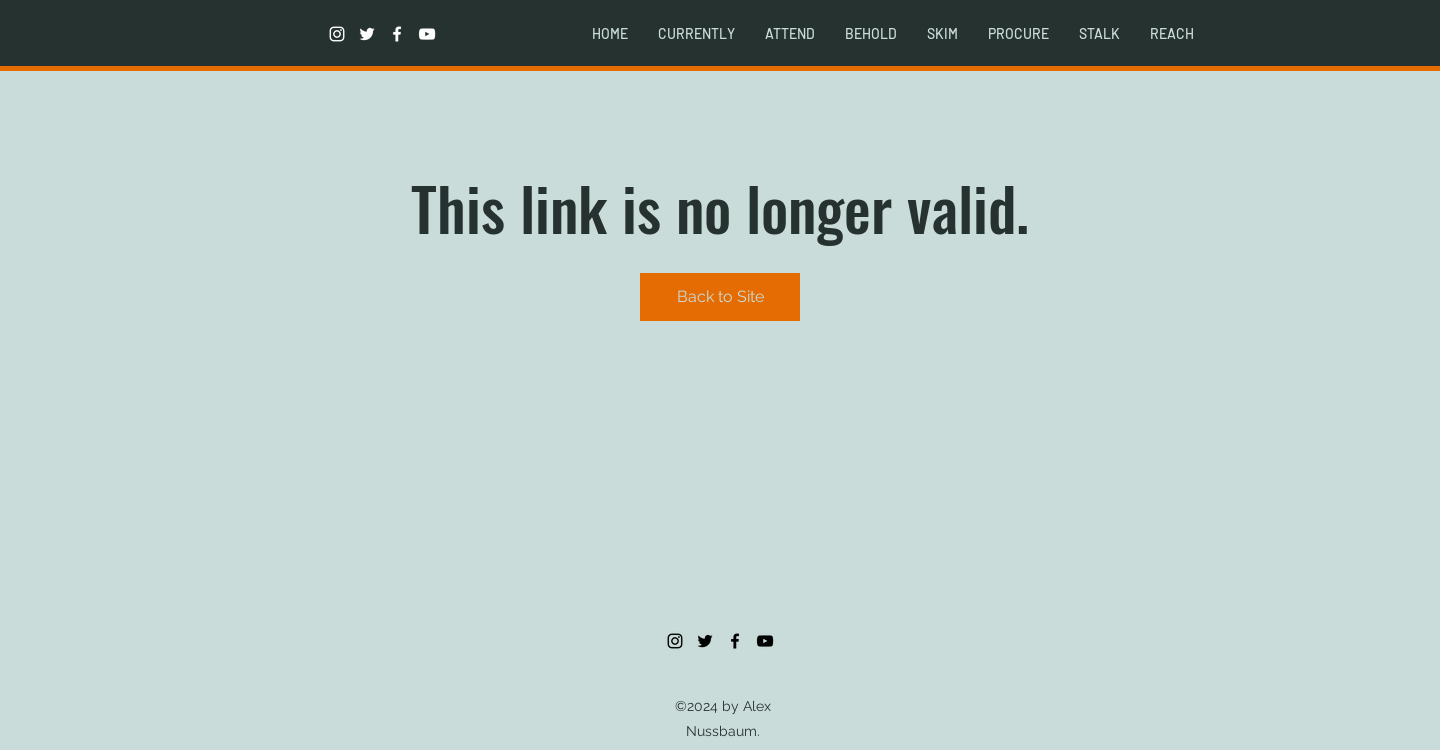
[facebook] (397, 34)
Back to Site (720, 296)
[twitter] (367, 34)
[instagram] (337, 34)
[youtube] (427, 34)
